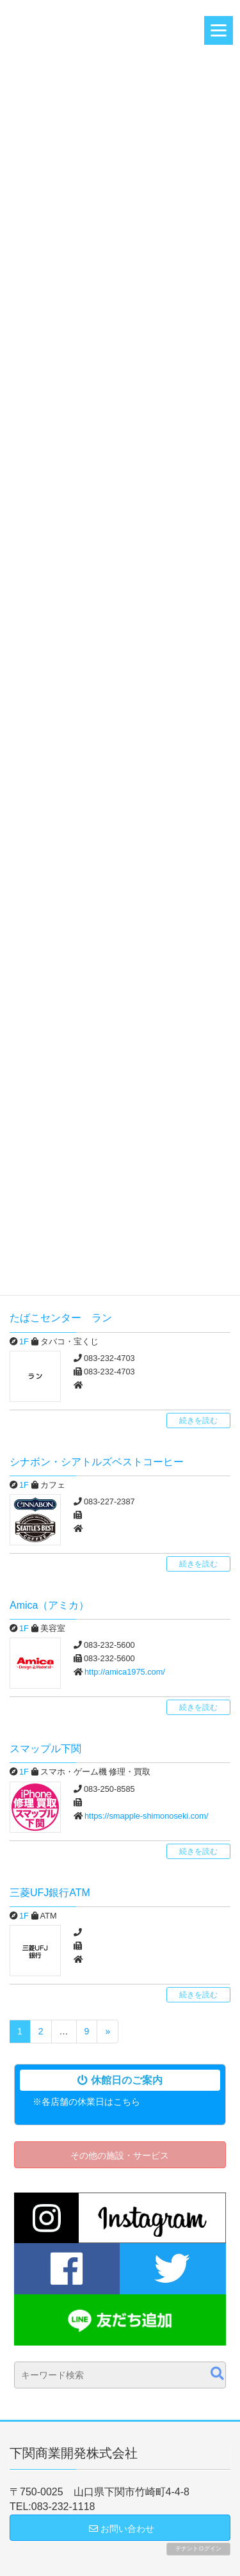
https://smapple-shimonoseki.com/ (146, 1816)
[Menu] (218, 30)
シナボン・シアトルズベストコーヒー (97, 1461)
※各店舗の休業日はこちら (86, 2102)
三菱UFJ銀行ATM (50, 1892)
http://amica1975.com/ (124, 1672)
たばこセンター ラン (61, 1317)
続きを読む (198, 1420)
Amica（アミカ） (49, 1605)
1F (24, 1341)
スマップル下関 (45, 1748)
